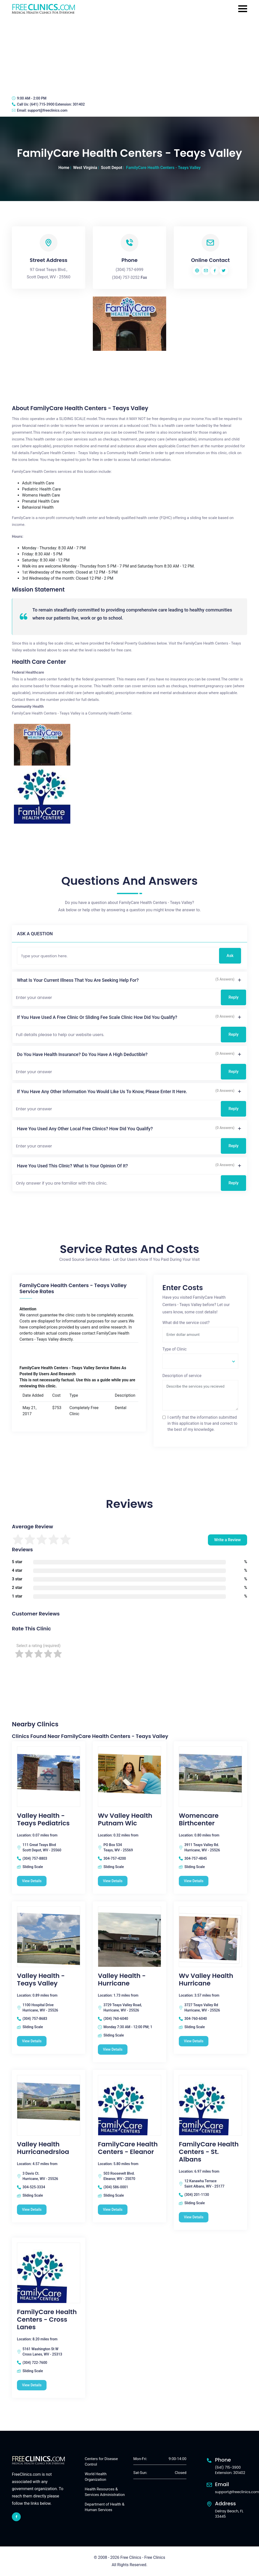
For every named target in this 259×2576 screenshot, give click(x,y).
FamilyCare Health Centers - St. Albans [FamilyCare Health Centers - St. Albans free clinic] (209, 2152)
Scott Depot (111, 167)
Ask (230, 955)
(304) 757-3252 (126, 277)
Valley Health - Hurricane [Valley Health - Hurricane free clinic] (122, 1979)
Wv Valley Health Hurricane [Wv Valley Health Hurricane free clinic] (206, 1979)
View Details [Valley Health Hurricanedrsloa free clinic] (31, 2209)
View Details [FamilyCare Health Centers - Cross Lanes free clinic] (31, 2385)
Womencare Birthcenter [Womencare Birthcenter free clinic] (199, 1819)
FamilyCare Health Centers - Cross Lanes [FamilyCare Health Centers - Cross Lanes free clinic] (47, 2319)
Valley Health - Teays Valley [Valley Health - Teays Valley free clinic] (41, 1979)
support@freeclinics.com (48, 110)
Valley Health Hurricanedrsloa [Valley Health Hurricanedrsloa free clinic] (43, 2148)
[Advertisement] (129, 54)
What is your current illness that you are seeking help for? (78, 980)
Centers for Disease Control (101, 2462)
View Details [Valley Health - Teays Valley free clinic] (31, 2041)
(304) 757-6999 (129, 269)
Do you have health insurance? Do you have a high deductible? (82, 1054)
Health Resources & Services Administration (105, 2492)
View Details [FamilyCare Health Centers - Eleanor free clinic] (112, 2209)
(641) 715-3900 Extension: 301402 (57, 104)
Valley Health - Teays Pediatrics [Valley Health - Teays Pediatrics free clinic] (43, 1819)
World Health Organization (95, 2477)
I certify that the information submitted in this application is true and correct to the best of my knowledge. (202, 1423)
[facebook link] (16, 2516)
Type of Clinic (174, 1349)
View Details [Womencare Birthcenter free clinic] (193, 1881)
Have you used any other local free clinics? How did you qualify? (85, 1128)
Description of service (181, 1375)
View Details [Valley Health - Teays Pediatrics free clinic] (31, 1881)
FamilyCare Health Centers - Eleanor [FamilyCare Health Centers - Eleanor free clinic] (128, 2148)
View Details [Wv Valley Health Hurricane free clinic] (193, 2041)
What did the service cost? (186, 1322)
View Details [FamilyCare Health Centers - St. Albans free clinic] (193, 2217)
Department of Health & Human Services (104, 2507)
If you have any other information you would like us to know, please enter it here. (102, 1091)
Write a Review (227, 1539)
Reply (233, 997)
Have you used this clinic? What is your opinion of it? (72, 1165)
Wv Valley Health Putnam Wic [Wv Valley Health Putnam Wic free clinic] (125, 1819)
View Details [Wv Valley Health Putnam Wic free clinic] (112, 1881)
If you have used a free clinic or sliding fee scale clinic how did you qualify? (97, 1017)
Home (63, 167)
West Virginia (85, 167)
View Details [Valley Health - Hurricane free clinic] (112, 2049)
